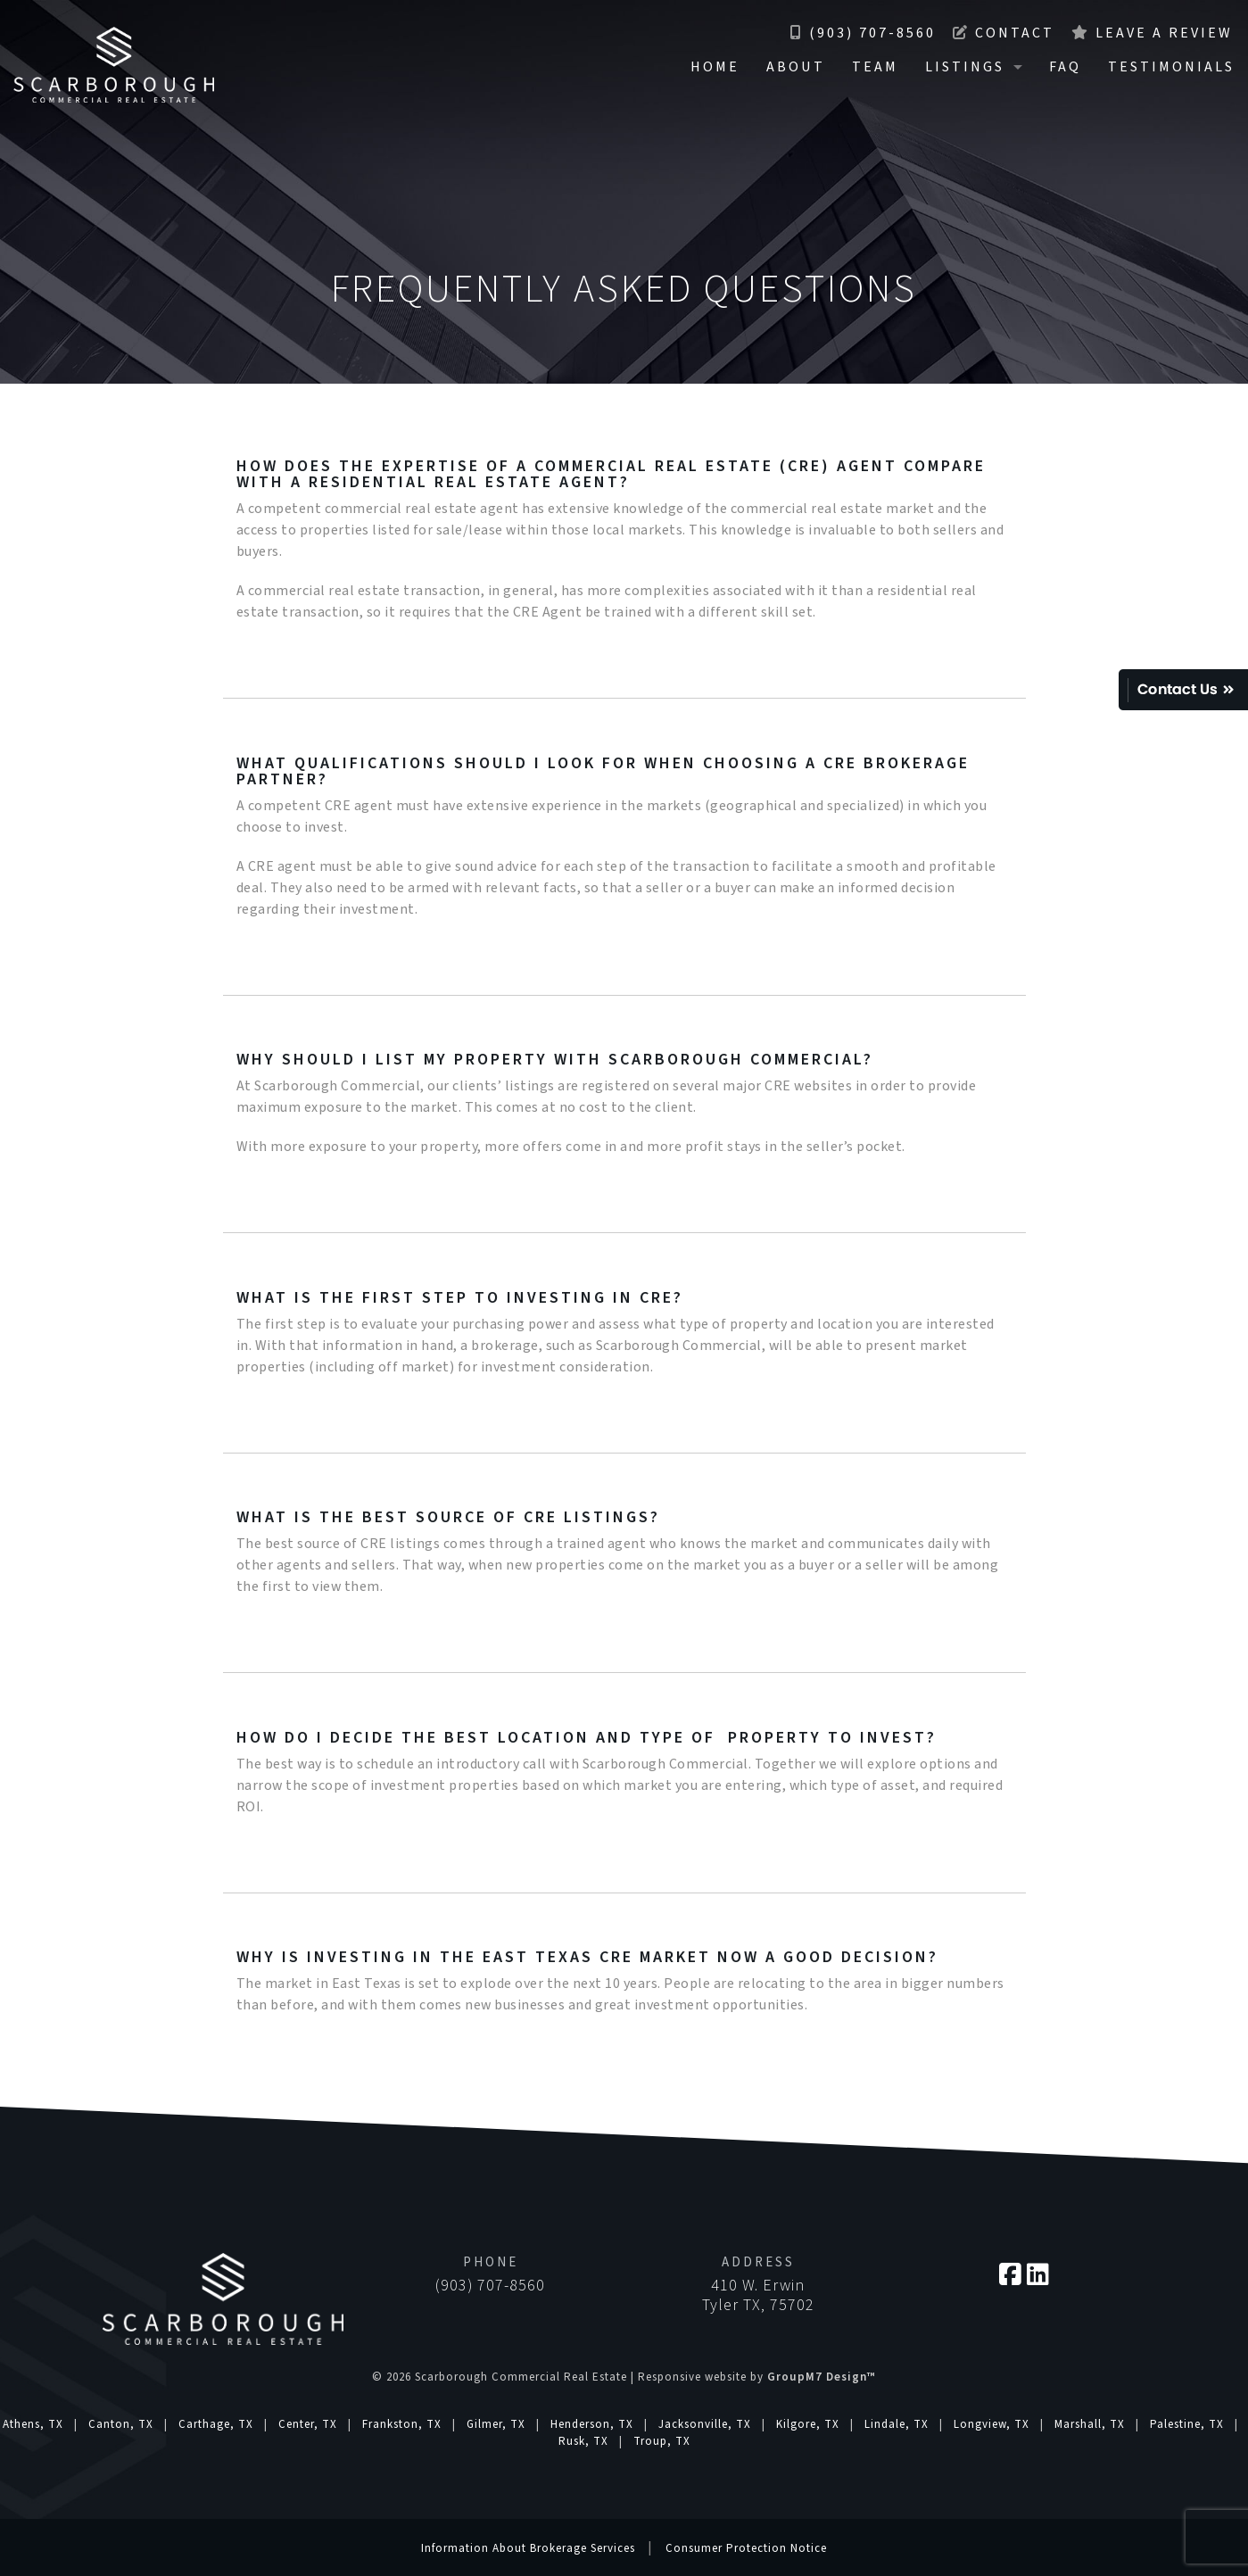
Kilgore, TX (807, 2424)
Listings (964, 67)
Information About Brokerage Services (528, 2548)
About (795, 67)
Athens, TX (33, 2424)
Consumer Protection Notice (746, 2548)
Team (875, 67)
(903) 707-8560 (863, 33)
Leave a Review (1152, 33)
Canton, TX (120, 2424)
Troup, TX (661, 2441)
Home (715, 67)
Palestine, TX (1187, 2424)
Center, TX (307, 2424)
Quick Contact (1183, 689)
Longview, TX (991, 2424)
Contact (1003, 33)
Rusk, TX (583, 2441)
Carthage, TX (215, 2424)
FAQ (1065, 67)
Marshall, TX (1089, 2424)
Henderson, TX (591, 2424)
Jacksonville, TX (704, 2424)
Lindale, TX (896, 2424)
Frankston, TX (402, 2424)
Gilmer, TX (496, 2424)
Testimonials (1171, 67)
